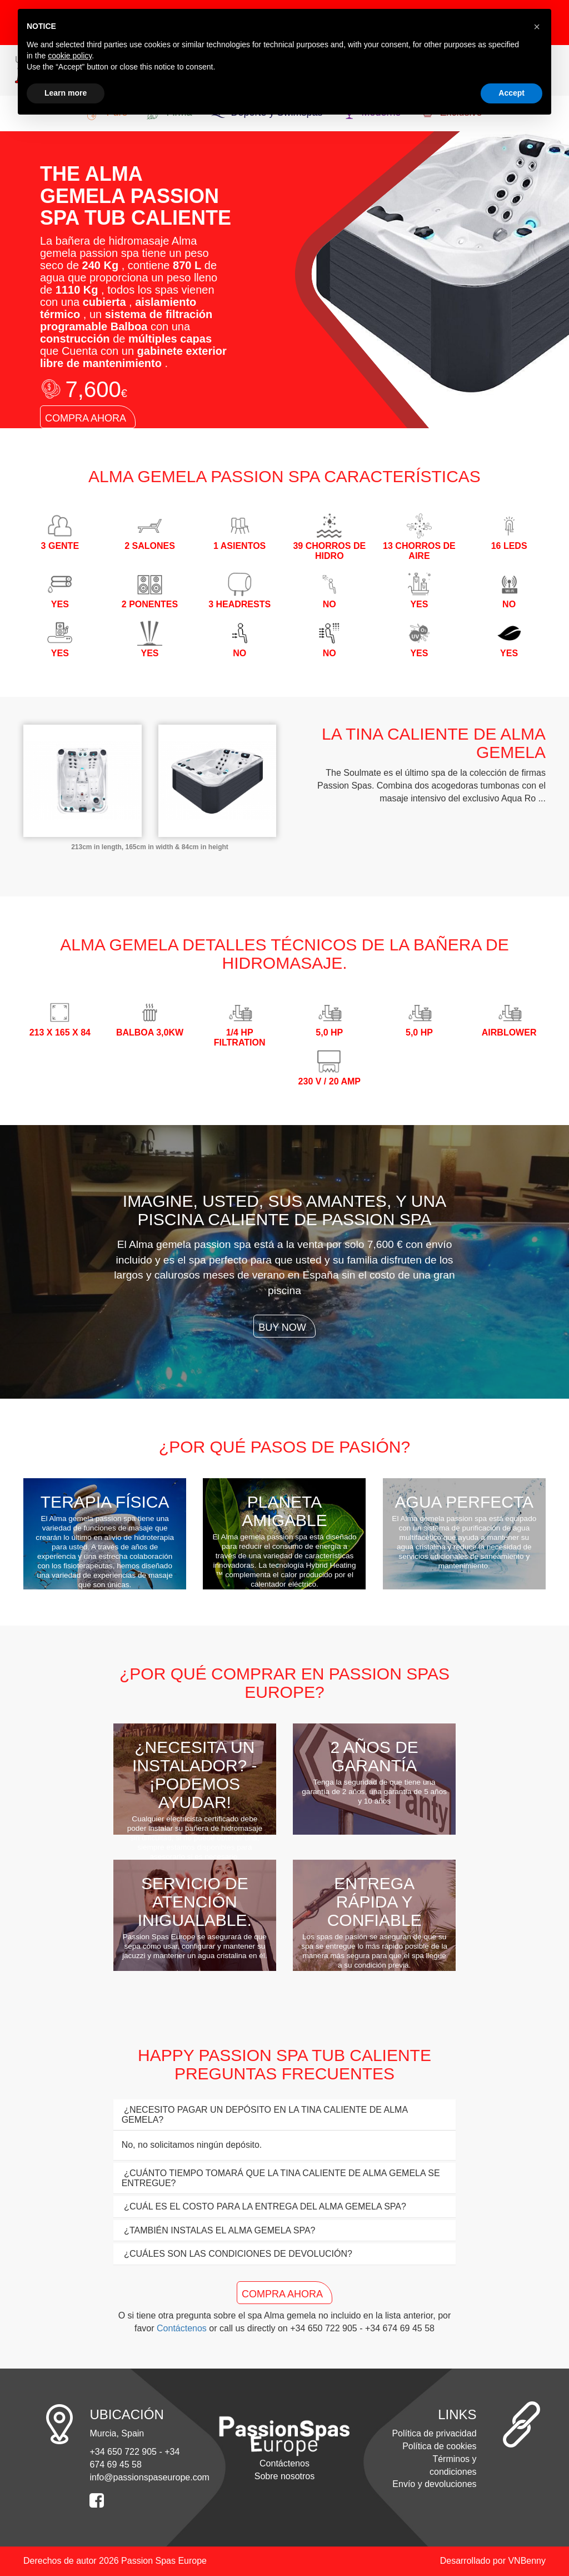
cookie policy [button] (70, 55)
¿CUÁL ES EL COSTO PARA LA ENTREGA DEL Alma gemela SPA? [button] (264, 2206)
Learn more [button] (65, 92)
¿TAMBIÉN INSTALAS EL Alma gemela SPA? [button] (219, 2230)
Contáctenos (182, 2328)
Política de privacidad (434, 2433)
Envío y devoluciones (434, 2484)
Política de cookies (439, 2446)
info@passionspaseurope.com (149, 2477)
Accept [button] (511, 92)
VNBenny (527, 2560)
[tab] (284, 2114)
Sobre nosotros (284, 2476)
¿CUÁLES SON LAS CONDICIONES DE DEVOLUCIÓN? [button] (237, 2253)
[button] (537, 27)
